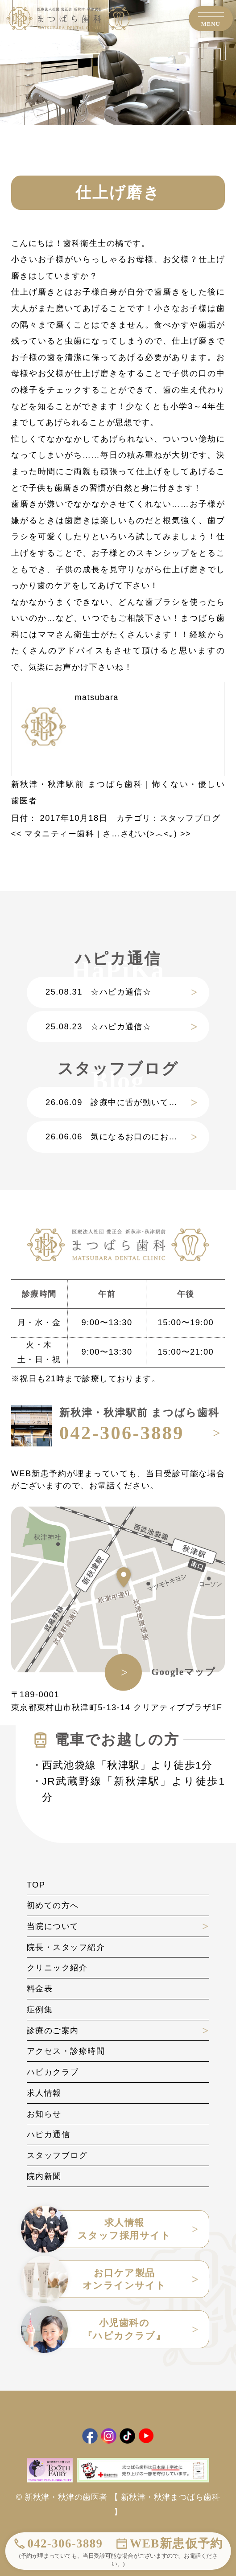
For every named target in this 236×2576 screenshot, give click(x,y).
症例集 (40, 2009)
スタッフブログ (190, 818)
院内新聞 (44, 2176)
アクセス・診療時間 (66, 2051)
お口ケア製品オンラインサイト (96, 2279)
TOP (36, 1884)
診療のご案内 (53, 2030)
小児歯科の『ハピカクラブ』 (96, 2329)
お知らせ (44, 2113)
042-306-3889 (65, 2543)
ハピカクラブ (53, 2071)
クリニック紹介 (57, 1967)
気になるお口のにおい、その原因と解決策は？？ (127, 1136)
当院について (53, 1926)
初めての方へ (53, 1905)
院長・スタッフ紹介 (66, 1947)
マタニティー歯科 (53, 833)
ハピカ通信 (48, 2134)
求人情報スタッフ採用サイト (99, 2229)
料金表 (40, 1988)
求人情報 (44, 2092)
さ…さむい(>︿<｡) (147, 833)
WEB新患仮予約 (176, 2543)
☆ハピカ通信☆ (98, 991)
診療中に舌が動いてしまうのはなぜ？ (127, 1102)
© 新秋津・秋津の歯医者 (62, 2497)
